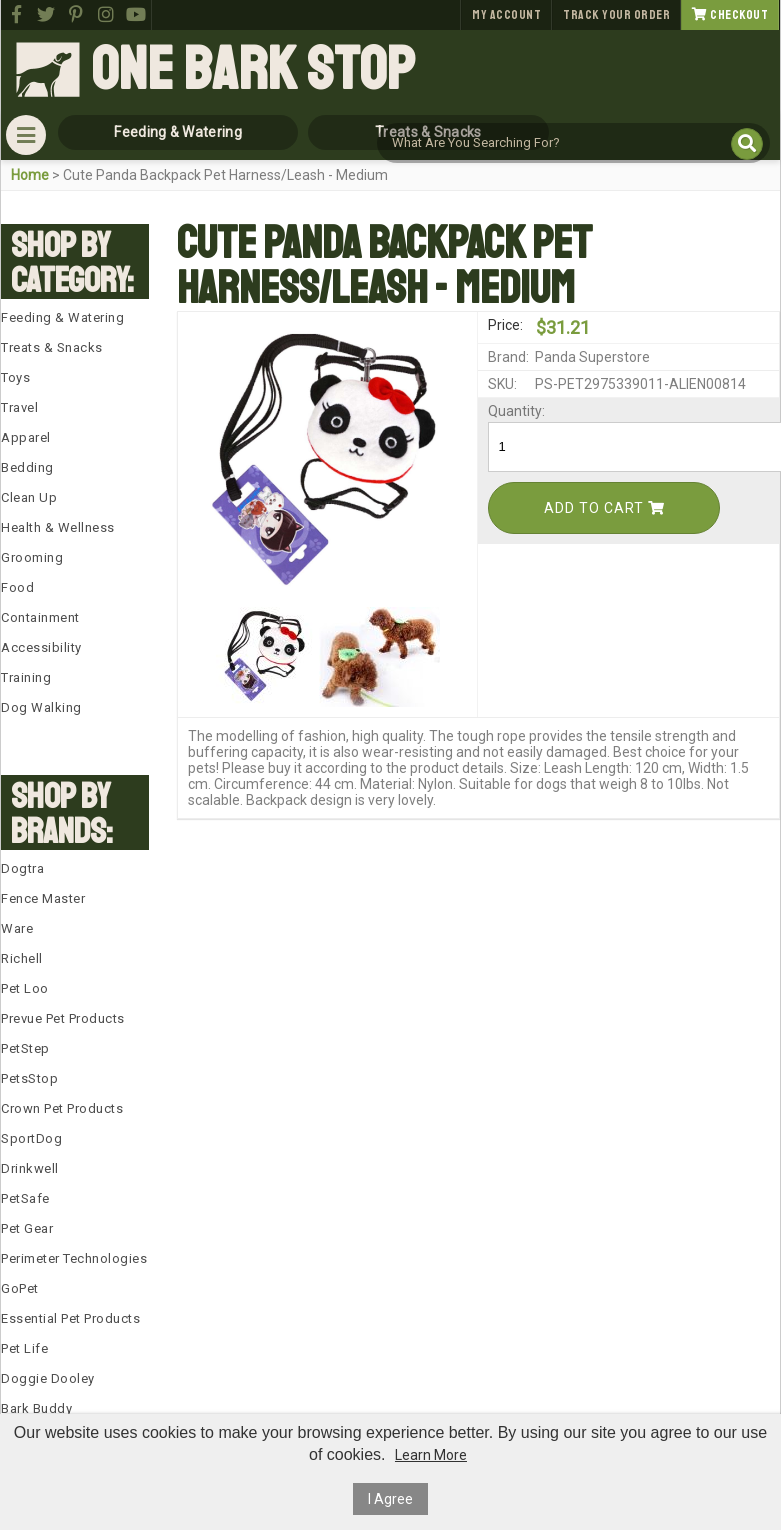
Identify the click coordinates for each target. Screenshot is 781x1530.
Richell (22, 958)
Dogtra (22, 868)
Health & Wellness (58, 527)
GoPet (20, 1288)
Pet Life (24, 1348)
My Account (506, 15)
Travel (19, 407)
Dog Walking (41, 707)
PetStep (25, 1048)
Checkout (730, 15)
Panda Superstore (592, 357)
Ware (17, 928)
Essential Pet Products (70, 1318)
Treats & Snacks (52, 347)
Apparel (26, 437)
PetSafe (25, 1198)
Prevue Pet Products (63, 1018)
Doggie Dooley (48, 1378)
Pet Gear (27, 1228)
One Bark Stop (253, 70)
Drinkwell (30, 1168)
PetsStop (29, 1078)
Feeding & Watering (62, 317)
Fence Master (43, 898)
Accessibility (41, 647)
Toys (15, 377)
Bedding (27, 467)
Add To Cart (604, 508)
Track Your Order (616, 15)
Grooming (32, 557)
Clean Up (29, 497)
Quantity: (510, 411)
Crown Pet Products (62, 1108)
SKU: (502, 384)
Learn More (431, 1455)
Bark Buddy (36, 1408)
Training (26, 677)
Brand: (508, 357)
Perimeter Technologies (74, 1258)
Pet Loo (25, 988)
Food (17, 587)
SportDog (31, 1138)
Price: (505, 325)
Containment (40, 617)
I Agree (390, 1499)
